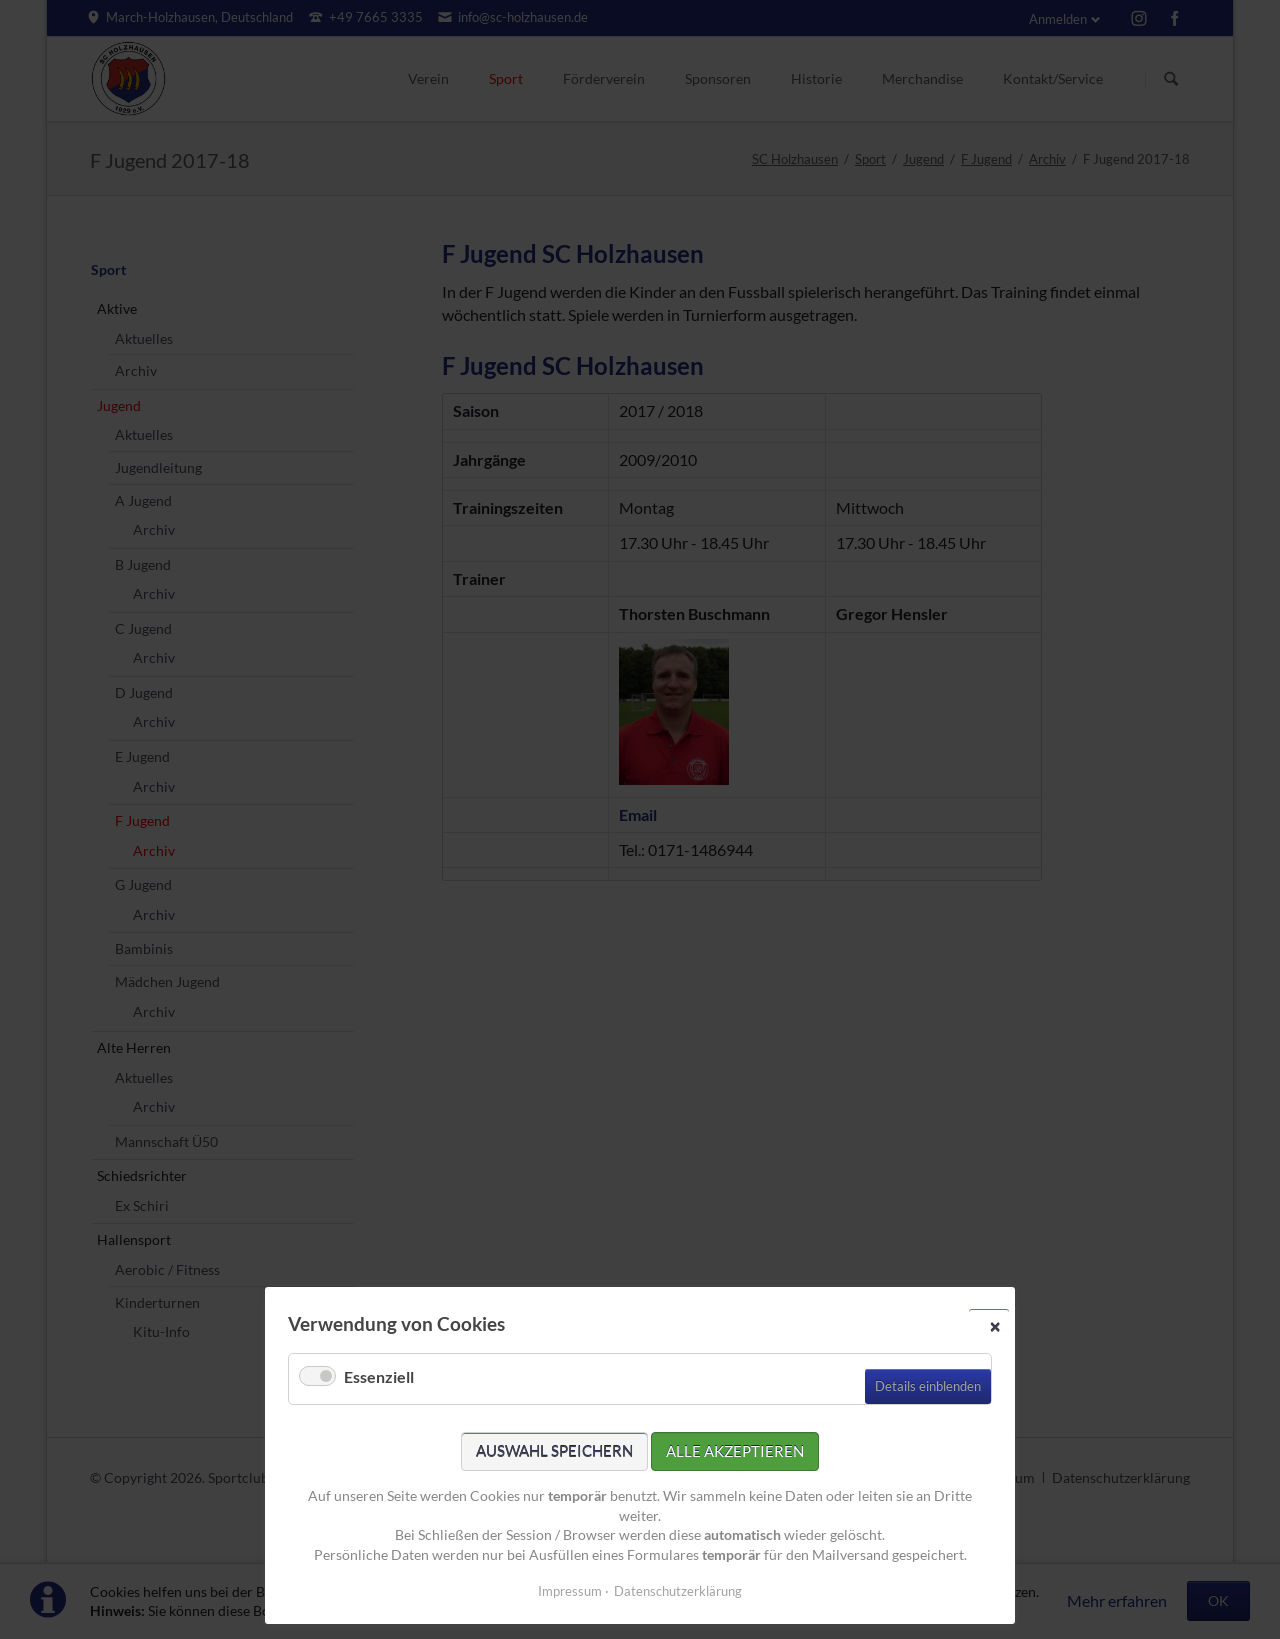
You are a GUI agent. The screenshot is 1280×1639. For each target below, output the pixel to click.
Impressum (570, 1591)
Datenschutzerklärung (678, 1591)
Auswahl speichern (554, 1451)
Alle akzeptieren (735, 1451)
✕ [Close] (995, 1326)
